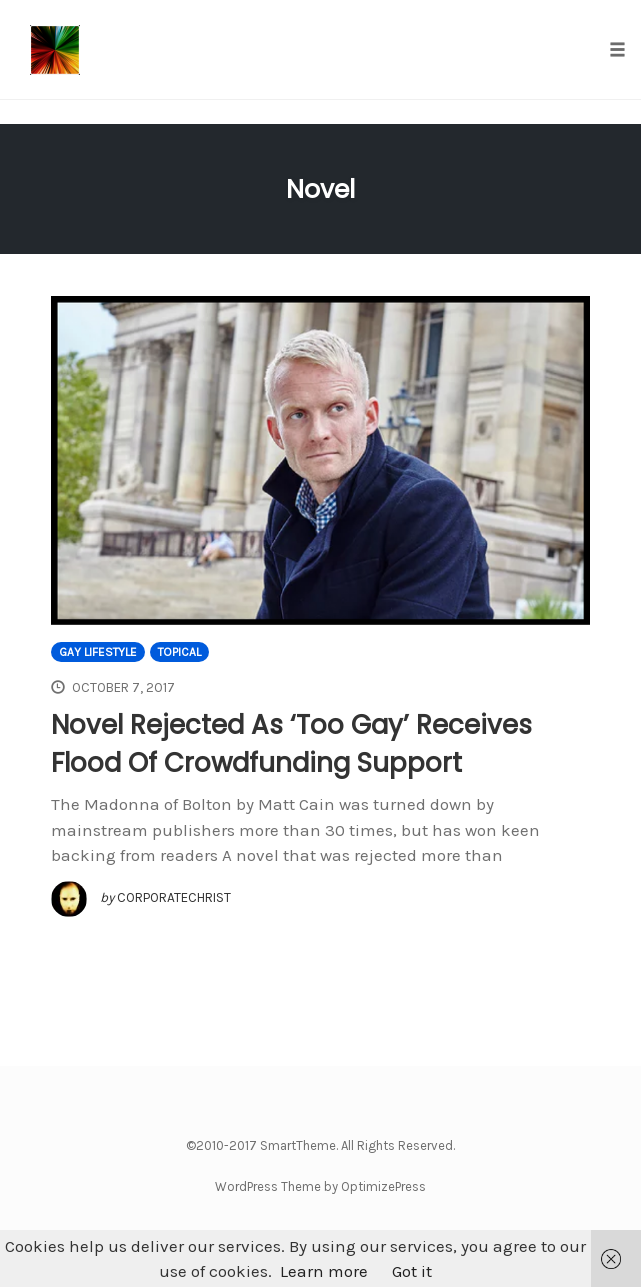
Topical (179, 652)
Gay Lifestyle (98, 652)
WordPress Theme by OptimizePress (320, 1186)
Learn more (324, 1271)
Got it (412, 1271)
